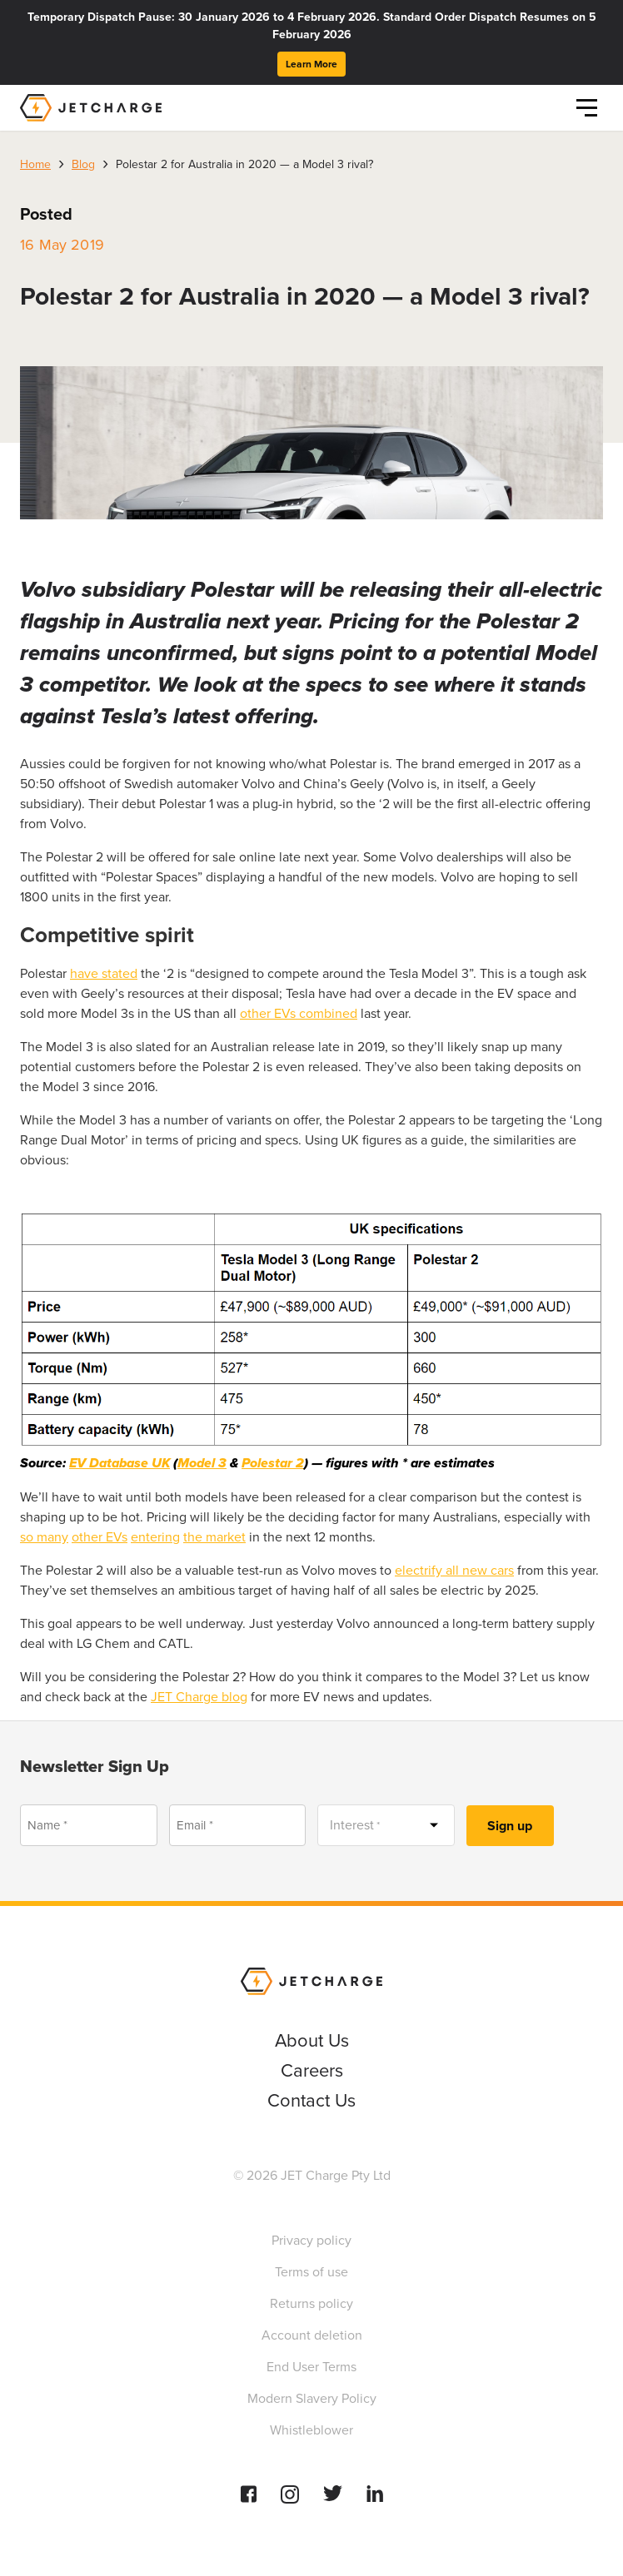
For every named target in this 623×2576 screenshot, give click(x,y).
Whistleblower (311, 2430)
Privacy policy (311, 2240)
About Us (312, 2040)
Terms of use (311, 2271)
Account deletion (312, 2335)
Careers (312, 2070)
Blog (83, 164)
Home (35, 164)
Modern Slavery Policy (311, 2398)
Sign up (509, 1825)
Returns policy (311, 2303)
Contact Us (311, 2100)
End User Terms (311, 2366)
